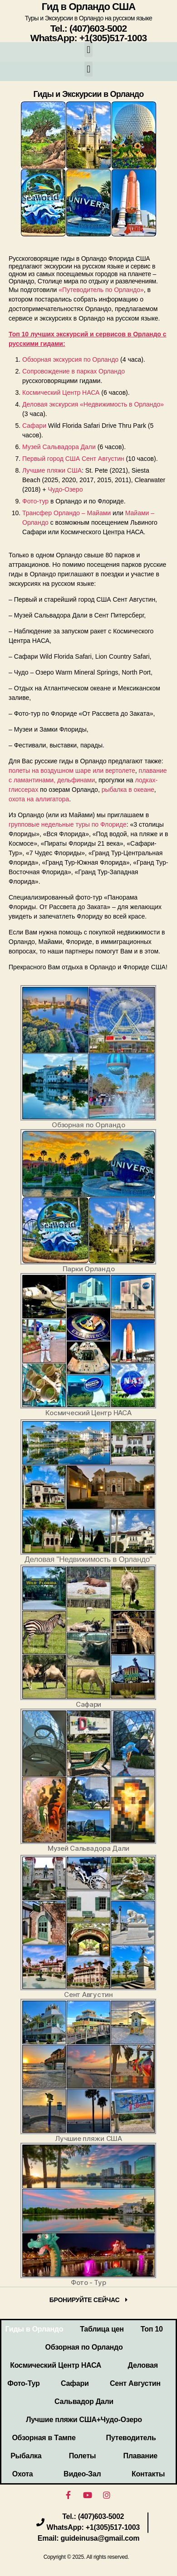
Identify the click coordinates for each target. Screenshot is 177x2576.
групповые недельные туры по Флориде (68, 824)
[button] (88, 49)
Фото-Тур (23, 2383)
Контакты (148, 2474)
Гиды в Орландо (34, 2329)
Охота (22, 2474)
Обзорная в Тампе (43, 2438)
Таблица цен (102, 2329)
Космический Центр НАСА (60, 392)
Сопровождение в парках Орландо (73, 371)
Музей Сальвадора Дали (59, 446)
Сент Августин (135, 2383)
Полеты (82, 2456)
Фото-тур (35, 501)
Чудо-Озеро (65, 489)
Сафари (34, 425)
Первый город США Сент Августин (73, 458)
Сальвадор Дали (83, 2401)
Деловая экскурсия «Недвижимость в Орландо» (93, 404)
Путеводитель (131, 2438)
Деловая (143, 2365)
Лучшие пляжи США (52, 470)
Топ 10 (152, 2329)
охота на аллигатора (39, 799)
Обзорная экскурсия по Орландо (70, 359)
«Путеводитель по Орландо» (101, 289)
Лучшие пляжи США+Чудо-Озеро (84, 2419)
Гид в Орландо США (89, 6)
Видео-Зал (82, 2474)
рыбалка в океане (128, 789)
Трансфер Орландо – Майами (66, 513)
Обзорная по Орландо (84, 2347)
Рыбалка (25, 2456)
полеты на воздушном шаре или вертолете (72, 770)
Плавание (140, 2456)
